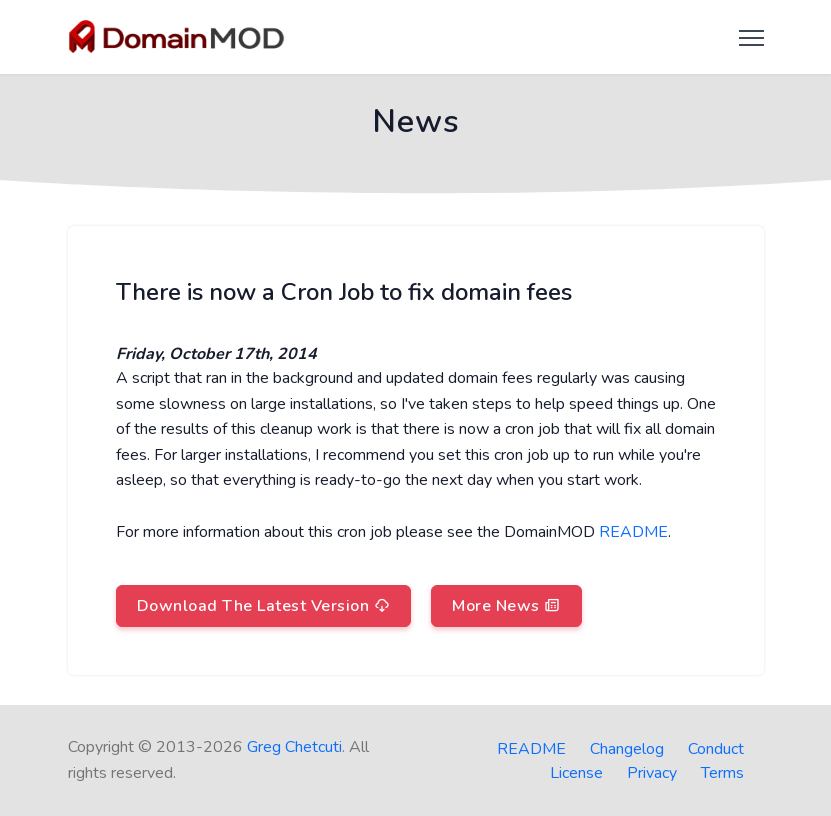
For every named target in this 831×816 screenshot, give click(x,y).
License (576, 773)
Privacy (652, 773)
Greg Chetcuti (294, 747)
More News (506, 606)
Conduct (716, 749)
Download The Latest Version (264, 606)
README (633, 532)
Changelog (627, 749)
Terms (722, 773)
